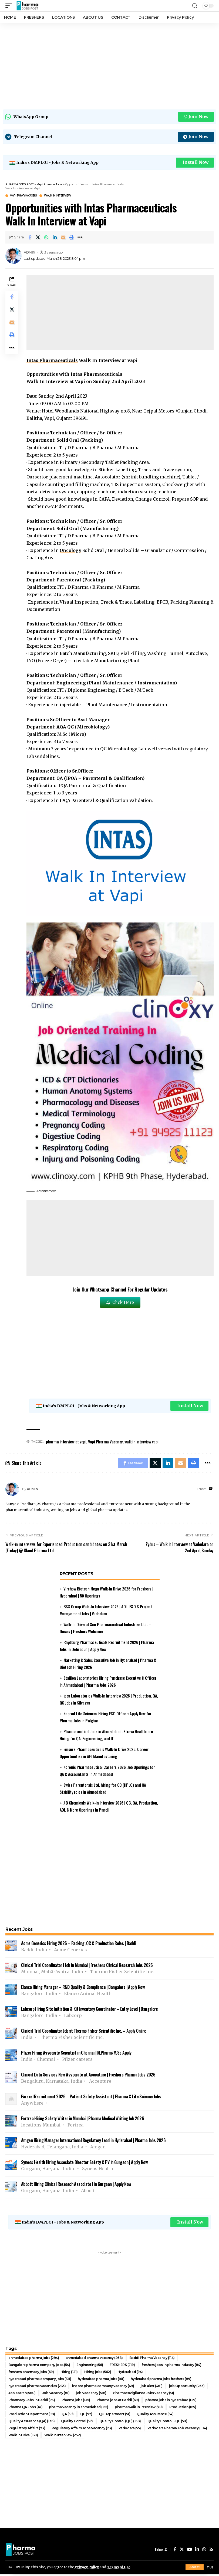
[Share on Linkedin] (55, 238)
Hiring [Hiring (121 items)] (69, 2373)
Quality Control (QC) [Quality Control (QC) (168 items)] (120, 2423)
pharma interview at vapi (66, 1443)
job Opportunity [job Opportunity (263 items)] (187, 2387)
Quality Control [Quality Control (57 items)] (77, 2423)
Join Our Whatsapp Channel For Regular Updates (120, 1290)
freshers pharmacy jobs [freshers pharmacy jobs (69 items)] (31, 2373)
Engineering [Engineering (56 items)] (89, 2366)
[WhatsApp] (204, 2551)
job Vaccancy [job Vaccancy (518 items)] (91, 2394)
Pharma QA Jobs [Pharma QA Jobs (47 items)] (25, 2409)
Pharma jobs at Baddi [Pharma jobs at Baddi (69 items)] (118, 2401)
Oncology (71, 551)
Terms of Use (120, 2567)
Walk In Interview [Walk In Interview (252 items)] (62, 2437)
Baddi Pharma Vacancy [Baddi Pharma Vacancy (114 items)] (152, 2359)
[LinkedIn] (197, 2551)
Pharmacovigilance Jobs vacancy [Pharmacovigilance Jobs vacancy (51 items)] (143, 2394)
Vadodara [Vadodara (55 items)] (130, 2430)
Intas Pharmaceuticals (52, 361)
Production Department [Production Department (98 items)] (31, 2416)
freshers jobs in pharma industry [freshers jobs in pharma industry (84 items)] (171, 2366)
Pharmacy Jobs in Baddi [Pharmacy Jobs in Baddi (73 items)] (31, 2401)
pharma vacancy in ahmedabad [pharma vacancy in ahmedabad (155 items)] (78, 2409)
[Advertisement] (109, 65)
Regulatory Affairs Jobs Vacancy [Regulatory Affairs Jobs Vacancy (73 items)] (82, 2430)
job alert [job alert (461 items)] (152, 2387)
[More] (80, 238)
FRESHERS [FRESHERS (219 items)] (122, 2366)
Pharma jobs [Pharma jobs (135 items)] (76, 2401)
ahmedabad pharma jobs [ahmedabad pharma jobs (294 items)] (33, 2359)
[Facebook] (175, 2551)
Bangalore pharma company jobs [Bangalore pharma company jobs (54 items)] (39, 2366)
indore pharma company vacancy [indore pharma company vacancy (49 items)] (103, 2387)
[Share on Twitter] (38, 238)
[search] (194, 6)
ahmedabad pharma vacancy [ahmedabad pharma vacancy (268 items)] (94, 2359)
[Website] (211, 1490)
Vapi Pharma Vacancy (105, 1443)
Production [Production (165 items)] (182, 2409)
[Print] (71, 238)
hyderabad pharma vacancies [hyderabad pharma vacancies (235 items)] (37, 2387)
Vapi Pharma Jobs (23, 196)
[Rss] (211, 2551)
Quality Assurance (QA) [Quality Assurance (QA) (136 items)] (31, 2423)
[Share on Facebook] (29, 238)
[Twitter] (182, 2551)
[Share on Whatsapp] (46, 238)
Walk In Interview (57, 196)
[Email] (63, 238)
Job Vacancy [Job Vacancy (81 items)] (56, 2394)
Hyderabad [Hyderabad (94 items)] (130, 2373)
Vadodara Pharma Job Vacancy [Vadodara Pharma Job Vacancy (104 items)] (177, 2430)
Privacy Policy (87, 2567)
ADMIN (29, 253)
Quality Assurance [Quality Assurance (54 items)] (155, 2416)
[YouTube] (189, 2551)
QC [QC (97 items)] (86, 2416)
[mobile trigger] (10, 5)
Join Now (195, 116)
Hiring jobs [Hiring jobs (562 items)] (97, 2373)
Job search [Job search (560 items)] (22, 2394)
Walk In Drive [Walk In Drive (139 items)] (23, 2437)
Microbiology (92, 727)
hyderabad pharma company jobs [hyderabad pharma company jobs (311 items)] (39, 2380)
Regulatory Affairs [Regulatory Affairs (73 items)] (26, 2430)
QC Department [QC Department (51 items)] (114, 2416)
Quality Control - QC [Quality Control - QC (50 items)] (167, 2423)
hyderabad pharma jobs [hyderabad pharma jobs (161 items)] (101, 2380)
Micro (77, 735)
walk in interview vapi (141, 1443)
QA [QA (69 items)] (68, 2416)
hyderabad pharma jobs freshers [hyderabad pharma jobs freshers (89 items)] (161, 2380)
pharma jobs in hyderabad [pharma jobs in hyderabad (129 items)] (170, 2401)
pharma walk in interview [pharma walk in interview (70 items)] (139, 2409)
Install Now (194, 163)
